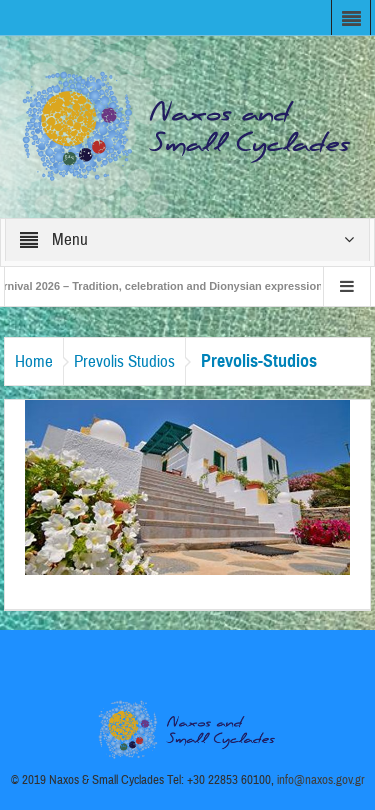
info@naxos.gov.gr (321, 780)
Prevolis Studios (124, 361)
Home (34, 361)
